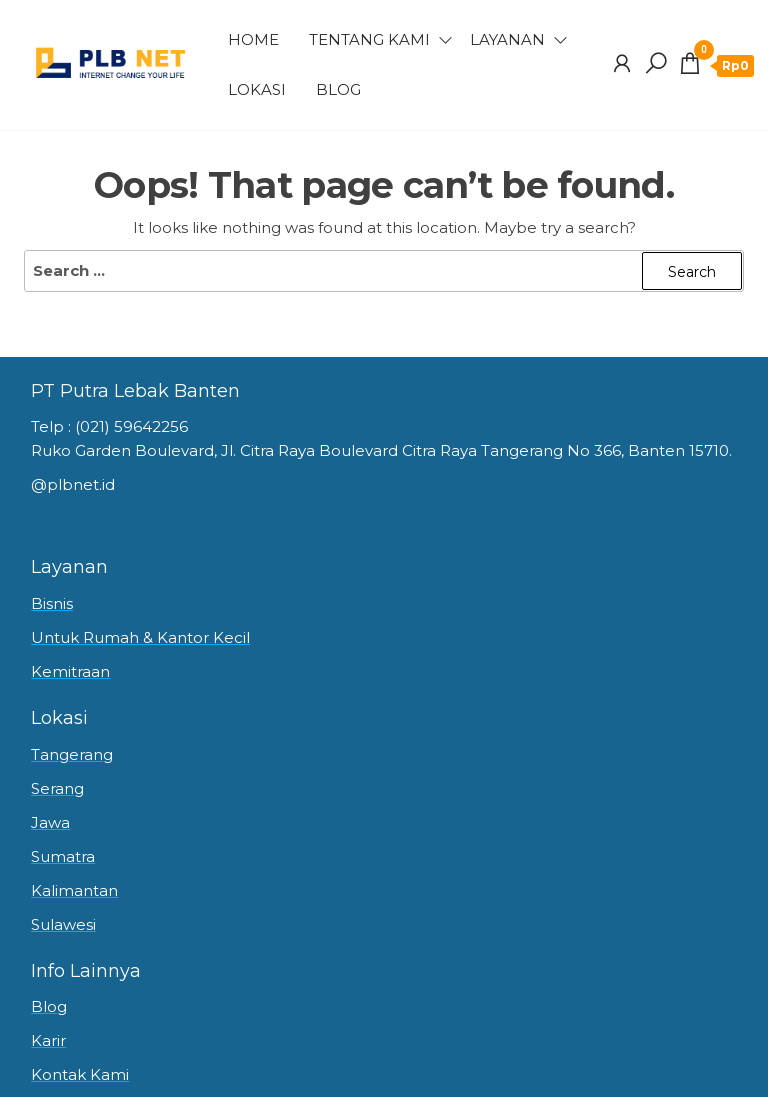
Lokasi (257, 89)
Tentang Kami (369, 39)
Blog (338, 89)
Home (253, 39)
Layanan (507, 39)
